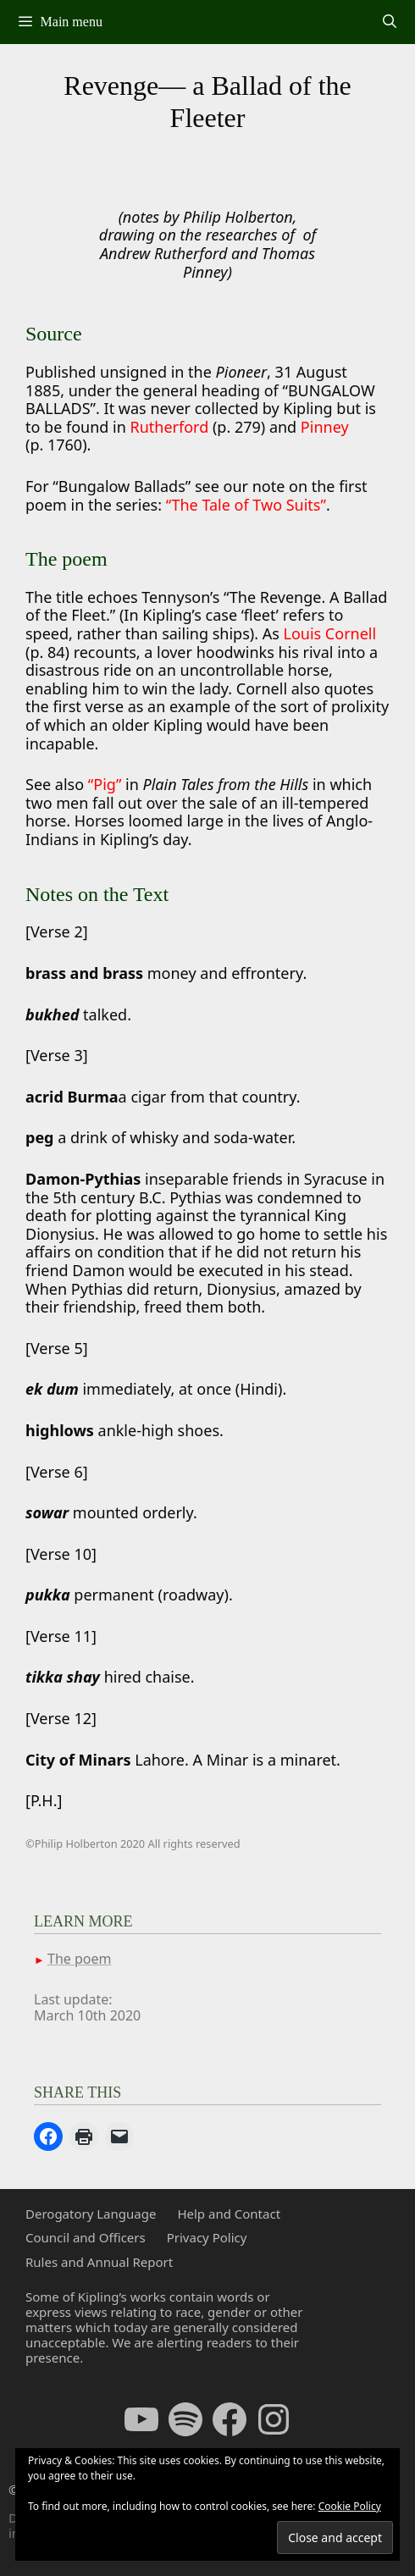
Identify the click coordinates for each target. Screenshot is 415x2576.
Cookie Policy (349, 2506)
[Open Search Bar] (389, 22)
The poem (79, 1958)
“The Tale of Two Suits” (246, 505)
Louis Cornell (329, 633)
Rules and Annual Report (99, 2261)
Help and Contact (228, 2213)
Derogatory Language (90, 2213)
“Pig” (105, 784)
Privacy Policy (207, 2237)
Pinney (325, 427)
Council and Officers (85, 2237)
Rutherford (171, 427)
